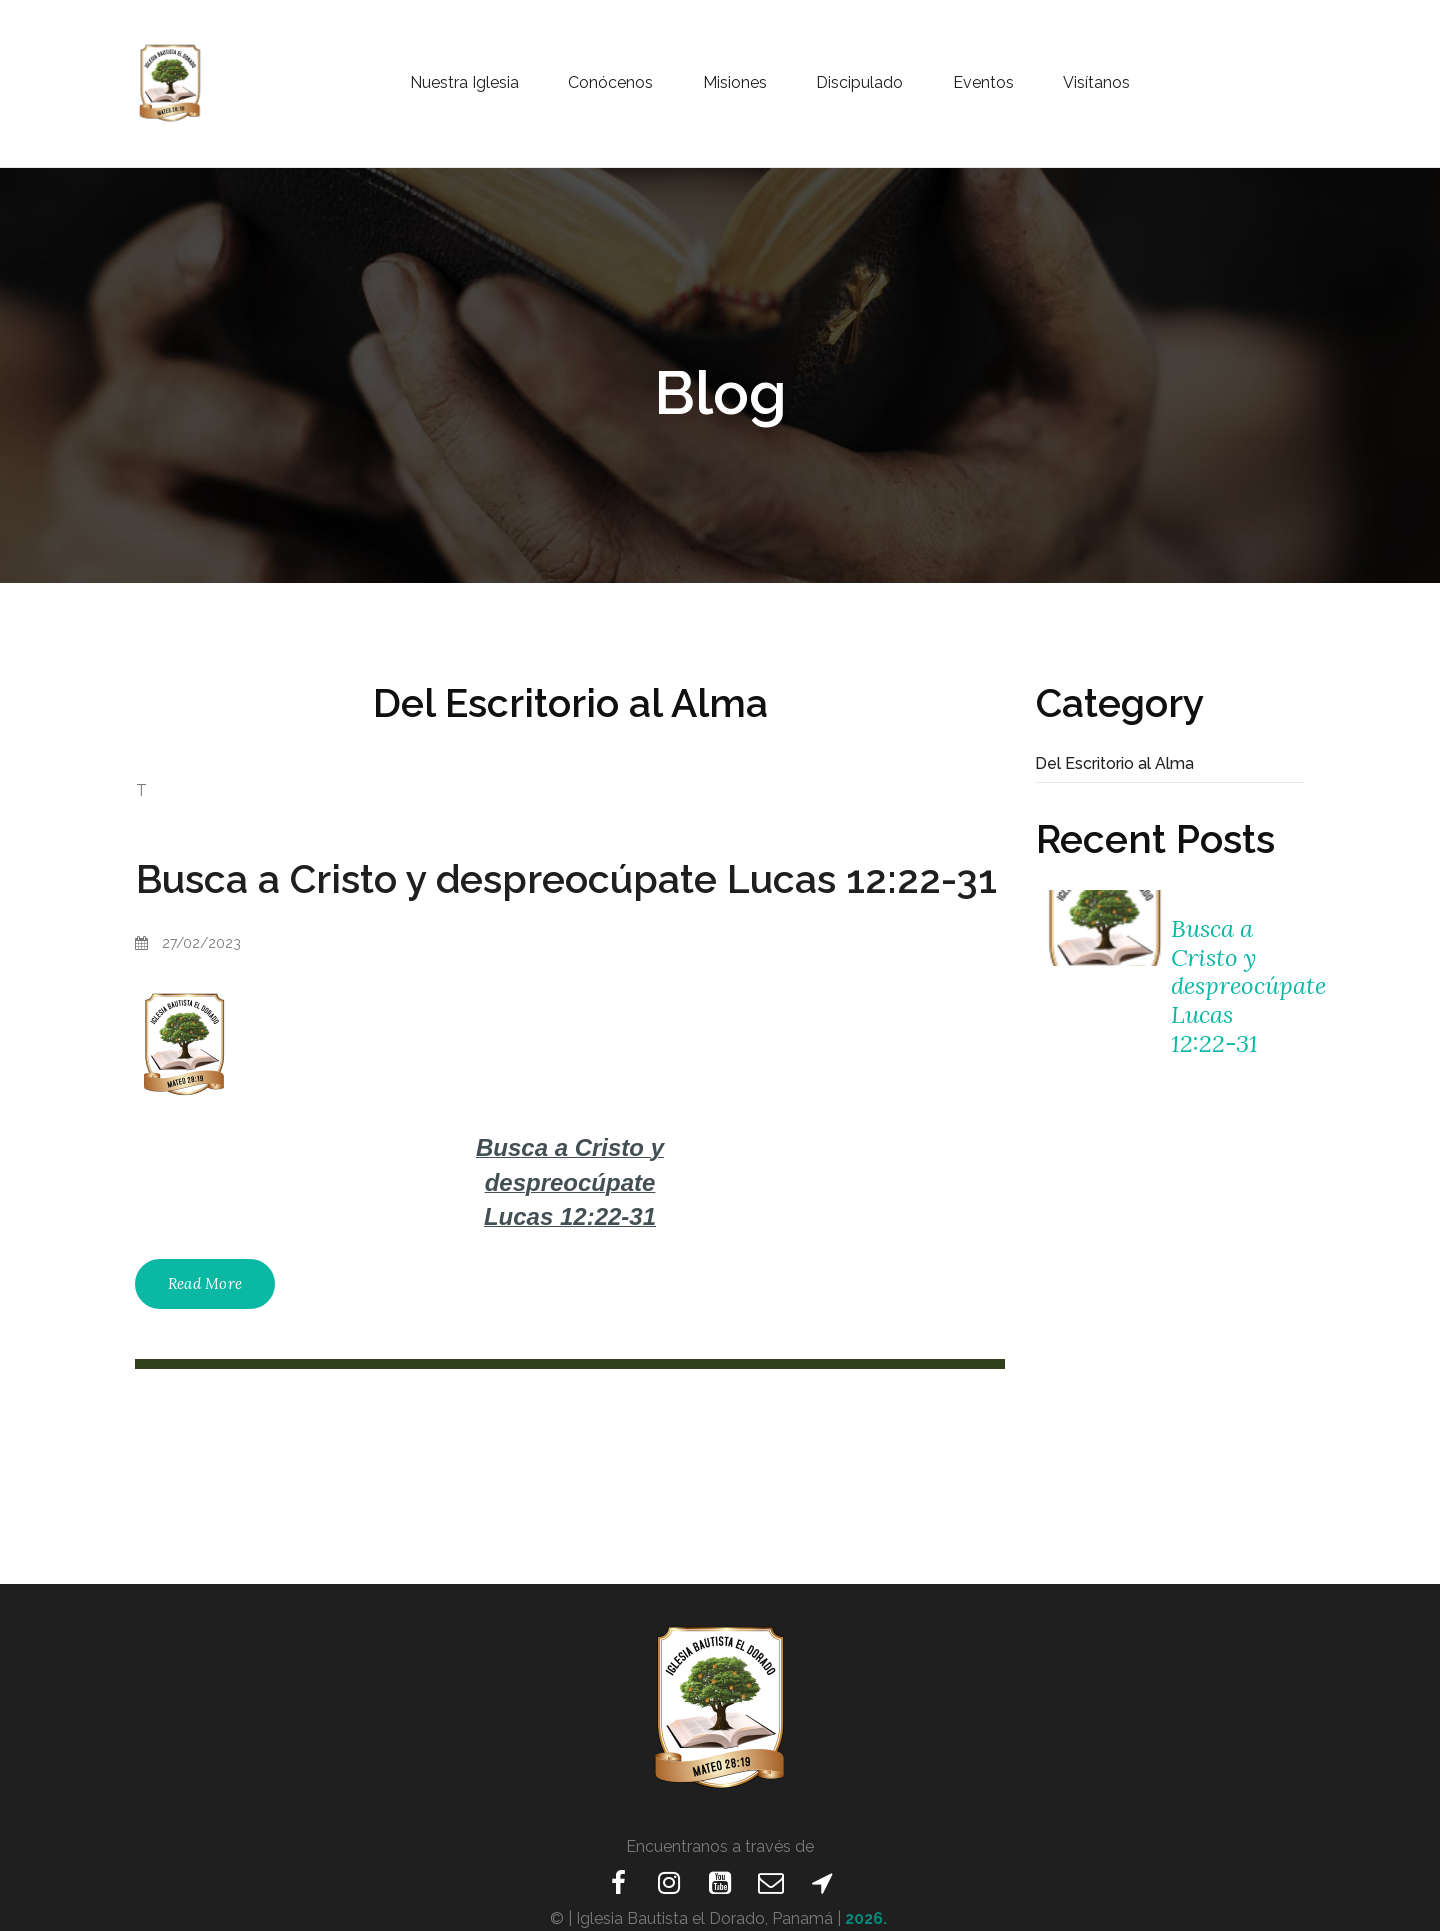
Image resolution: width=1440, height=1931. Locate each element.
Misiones (735, 83)
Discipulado (859, 83)
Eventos (983, 83)
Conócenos (610, 83)
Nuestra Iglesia (464, 83)
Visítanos (1096, 83)
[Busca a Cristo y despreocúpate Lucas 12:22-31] (1102, 928)
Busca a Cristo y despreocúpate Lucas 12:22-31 (566, 879)
